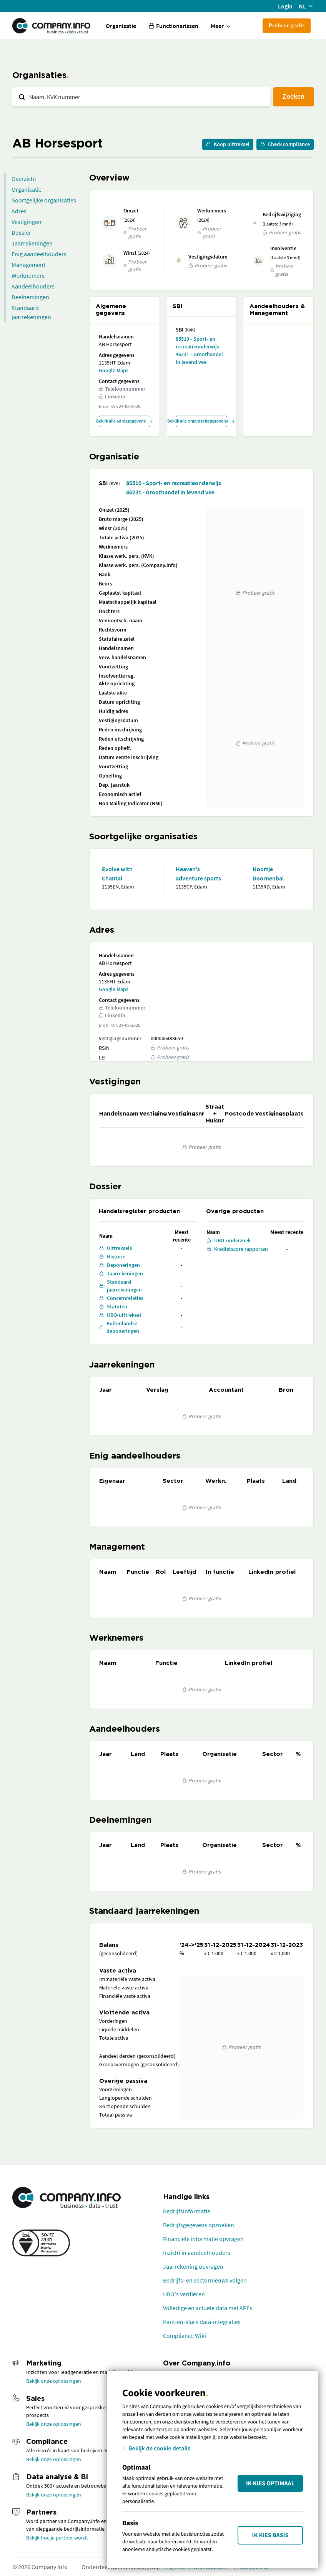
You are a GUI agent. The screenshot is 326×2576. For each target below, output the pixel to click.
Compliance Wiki (184, 2335)
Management (28, 265)
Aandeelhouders (33, 286)
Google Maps (113, 370)
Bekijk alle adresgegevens (124, 421)
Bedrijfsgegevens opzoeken (198, 2225)
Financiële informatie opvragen (203, 2239)
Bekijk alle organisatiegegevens (201, 421)
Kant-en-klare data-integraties (202, 2322)
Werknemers (28, 275)
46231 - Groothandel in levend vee (199, 358)
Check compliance (285, 144)
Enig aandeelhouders (39, 254)
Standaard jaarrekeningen (31, 312)
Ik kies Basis (270, 2535)
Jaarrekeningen (32, 243)
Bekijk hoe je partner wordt (57, 2537)
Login (285, 6)
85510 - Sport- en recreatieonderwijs (197, 342)
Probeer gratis (286, 25)
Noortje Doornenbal (268, 873)
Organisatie (121, 26)
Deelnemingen (30, 297)
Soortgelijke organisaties (44, 200)
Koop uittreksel (227, 144)
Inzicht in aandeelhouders (196, 2252)
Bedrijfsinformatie (186, 2211)
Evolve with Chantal (117, 873)
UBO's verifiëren (184, 2294)
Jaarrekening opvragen (193, 2266)
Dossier (21, 232)
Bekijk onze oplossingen (53, 2380)
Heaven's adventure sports (198, 873)
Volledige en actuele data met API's (207, 2308)
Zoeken (293, 96)
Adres (19, 211)
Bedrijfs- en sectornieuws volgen (205, 2280)
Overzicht (24, 178)
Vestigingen (27, 221)
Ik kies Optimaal (270, 2483)
